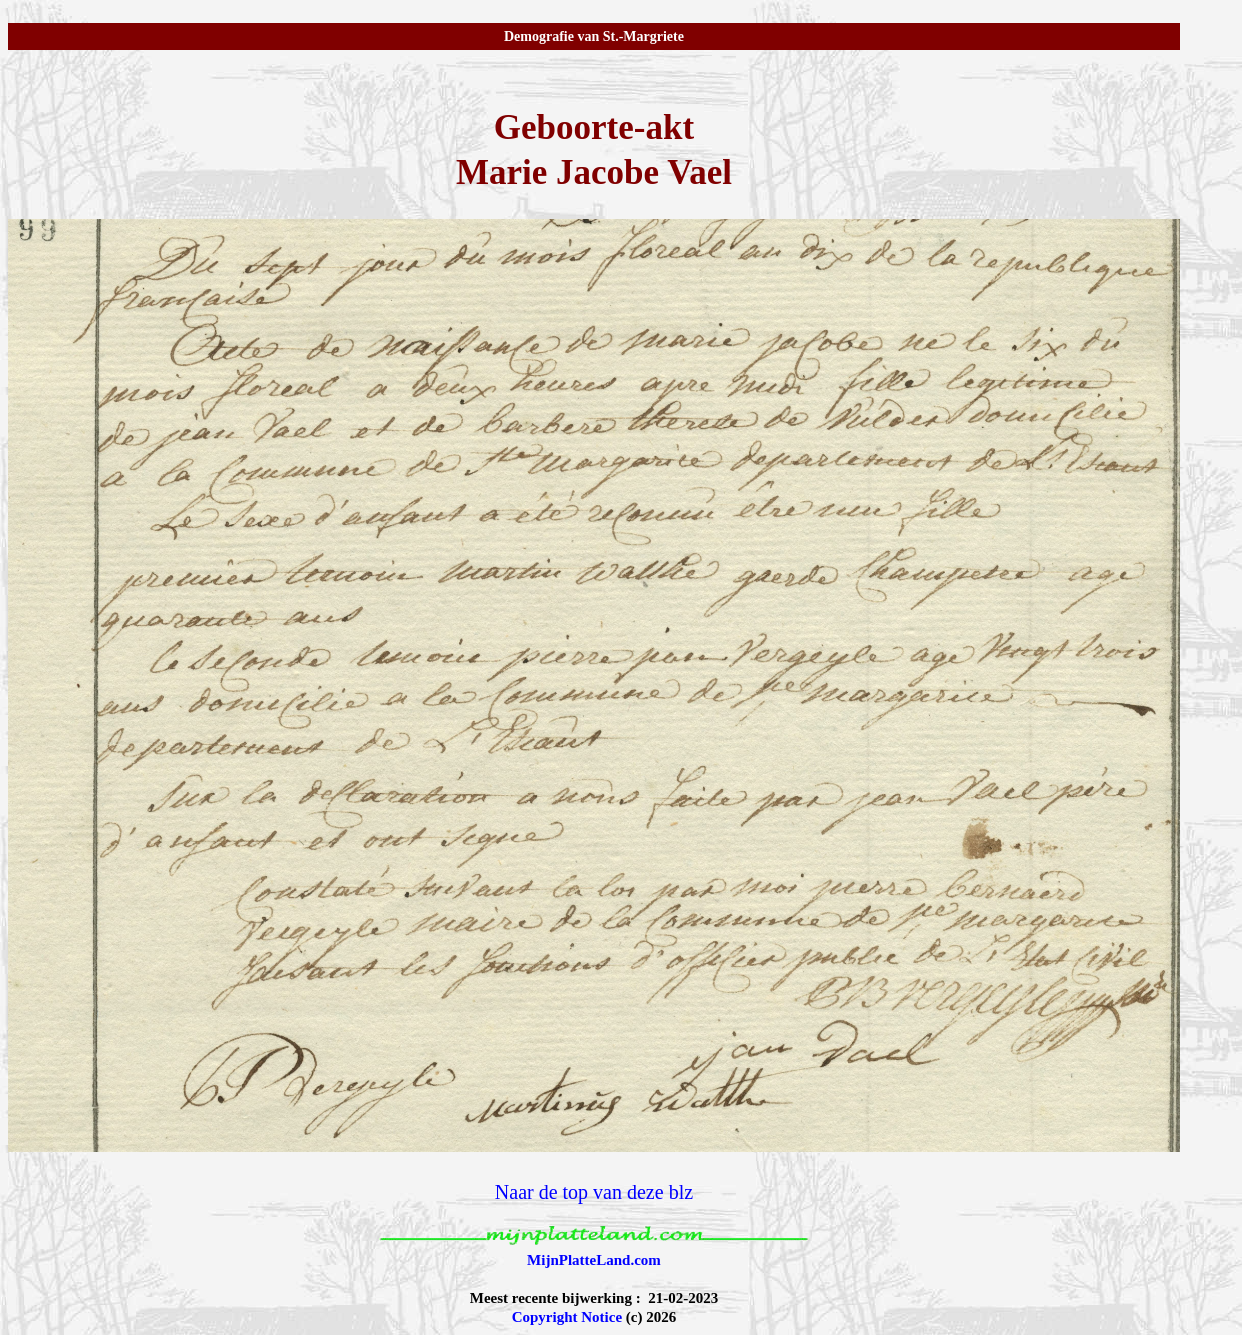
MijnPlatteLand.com (594, 1260)
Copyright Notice (567, 1317)
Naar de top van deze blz (594, 1192)
